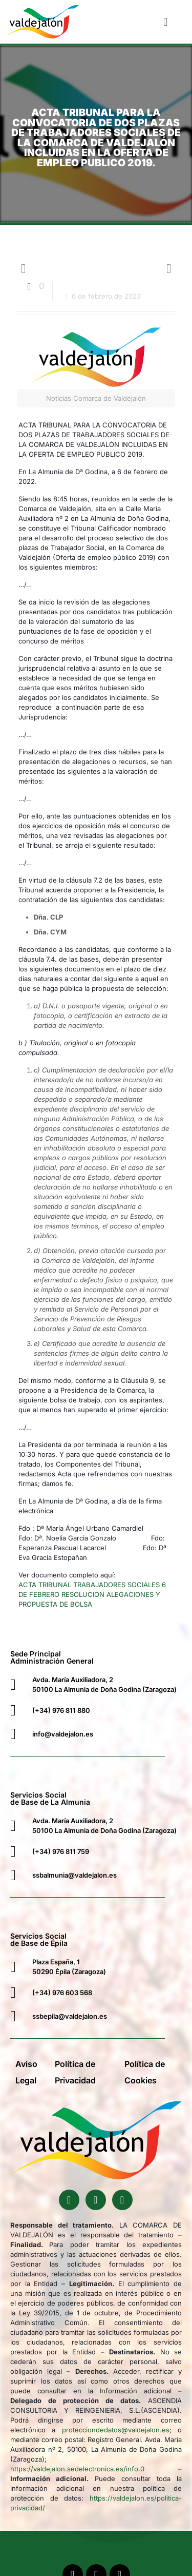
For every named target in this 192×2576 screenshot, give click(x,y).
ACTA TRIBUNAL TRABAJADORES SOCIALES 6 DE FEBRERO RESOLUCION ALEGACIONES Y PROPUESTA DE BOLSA (92, 1594)
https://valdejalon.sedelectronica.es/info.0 (77, 2469)
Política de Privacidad (75, 2072)
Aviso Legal (26, 2072)
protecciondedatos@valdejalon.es (115, 2430)
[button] (166, 21)
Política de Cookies (144, 2072)
